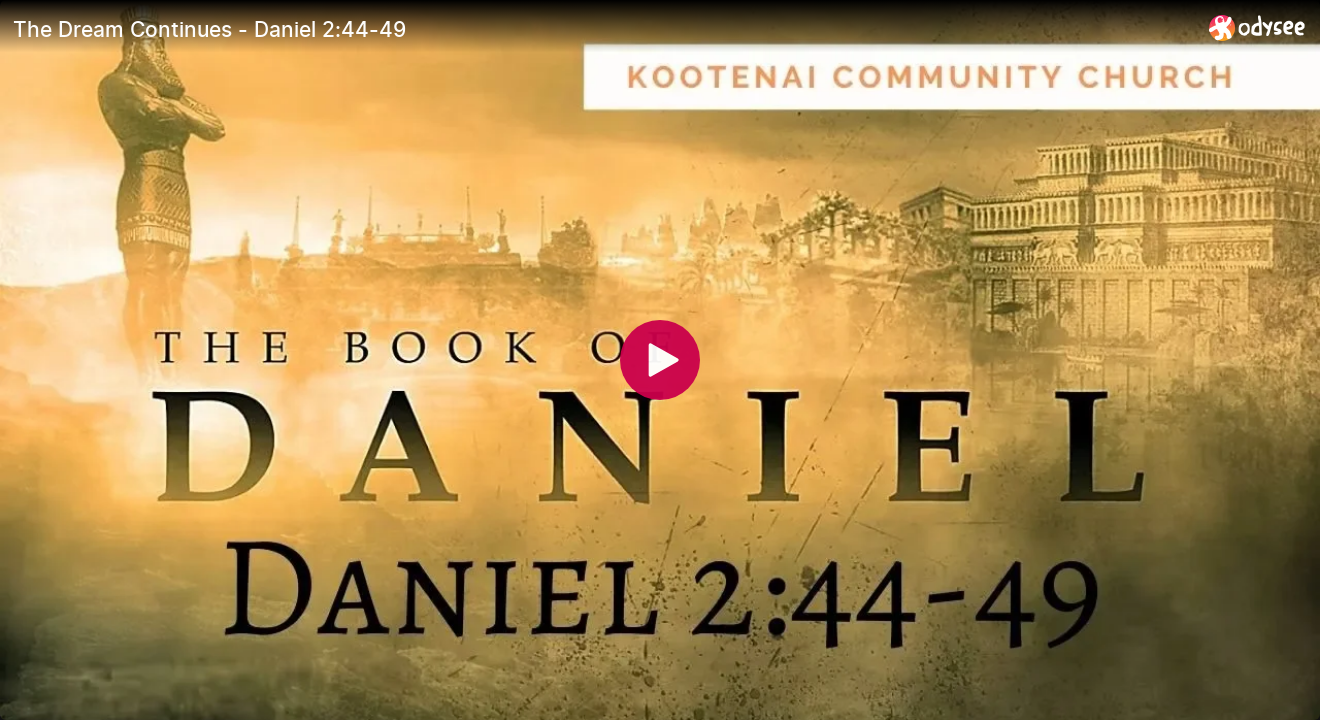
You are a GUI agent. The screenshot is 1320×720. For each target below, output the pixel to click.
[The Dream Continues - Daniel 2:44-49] (603, 29)
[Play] (660, 360)
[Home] (1257, 27)
